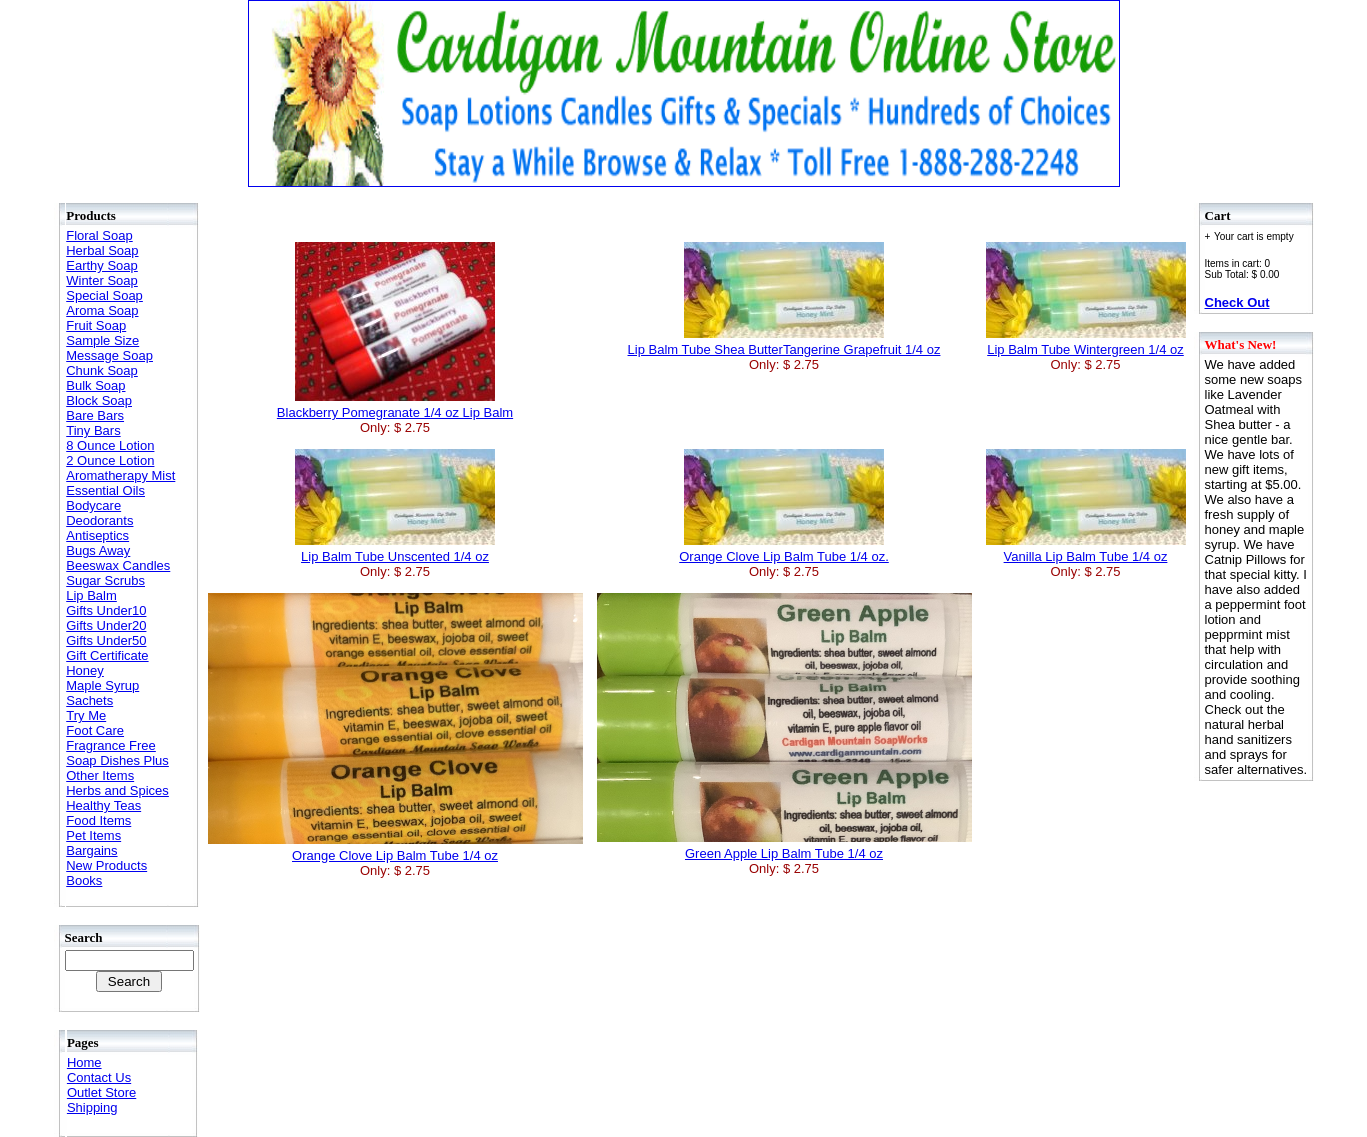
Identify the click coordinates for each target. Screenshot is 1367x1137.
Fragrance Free (111, 745)
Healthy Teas (103, 805)
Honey (85, 670)
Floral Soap (99, 235)
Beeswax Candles (118, 565)
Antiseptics (97, 535)
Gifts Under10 (106, 610)
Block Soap (99, 400)
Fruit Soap (96, 325)
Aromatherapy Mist (120, 475)
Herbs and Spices (117, 790)
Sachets (89, 700)
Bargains (91, 850)
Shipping (92, 1107)
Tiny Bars (93, 430)
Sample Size (102, 340)
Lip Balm (91, 595)
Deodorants (99, 520)
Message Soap (109, 355)
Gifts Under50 (106, 640)
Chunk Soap (102, 370)
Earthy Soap (102, 265)
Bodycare (93, 505)
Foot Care (95, 730)
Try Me (86, 715)
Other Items (100, 775)
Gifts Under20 (106, 625)
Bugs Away (98, 550)
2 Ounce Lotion (110, 460)
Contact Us (99, 1077)
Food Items (98, 820)
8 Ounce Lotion (110, 445)
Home (84, 1062)
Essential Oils (105, 490)
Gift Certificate (107, 655)
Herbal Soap (102, 250)
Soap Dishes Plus (117, 760)
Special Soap (104, 295)
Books (84, 880)
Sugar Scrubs (105, 580)
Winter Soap (102, 280)
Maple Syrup (102, 685)
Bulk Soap (95, 385)
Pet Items (93, 835)
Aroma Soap (102, 310)
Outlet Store (101, 1092)
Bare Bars (95, 415)
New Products (106, 865)
